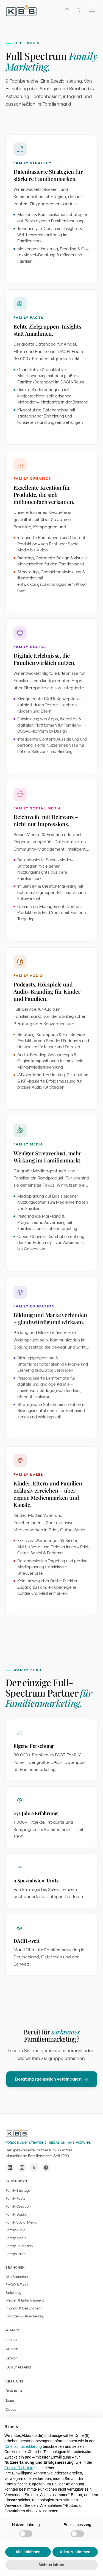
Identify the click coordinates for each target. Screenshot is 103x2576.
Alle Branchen (16, 2277)
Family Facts (15, 2198)
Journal (11, 2340)
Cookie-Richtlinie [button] (18, 2468)
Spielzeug (13, 2293)
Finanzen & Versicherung (24, 2316)
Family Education (19, 2246)
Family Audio (15, 2230)
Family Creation (17, 2206)
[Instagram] (22, 2167)
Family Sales (15, 2254)
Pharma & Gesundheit (23, 2308)
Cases (10, 2409)
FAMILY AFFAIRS (18, 2367)
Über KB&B (14, 2391)
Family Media (16, 2238)
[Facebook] (46, 2167)
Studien (11, 2349)
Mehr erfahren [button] (51, 2565)
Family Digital (16, 2214)
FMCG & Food (16, 2285)
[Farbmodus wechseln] (79, 10)
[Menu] (92, 9)
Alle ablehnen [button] (27, 2552)
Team (9, 2400)
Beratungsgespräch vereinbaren (51, 2083)
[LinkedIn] (9, 2167)
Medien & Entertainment (24, 2300)
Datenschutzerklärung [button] (23, 2446)
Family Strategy (18, 2190)
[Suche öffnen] (67, 10)
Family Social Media (21, 2222)
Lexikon (11, 2358)
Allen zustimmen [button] (75, 2552)
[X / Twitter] (34, 2167)
